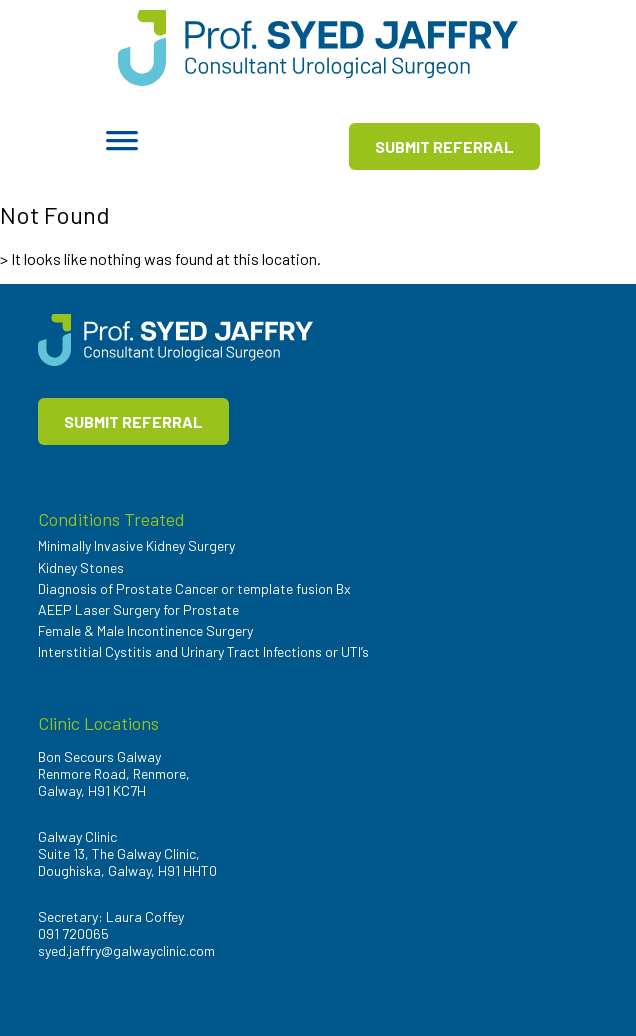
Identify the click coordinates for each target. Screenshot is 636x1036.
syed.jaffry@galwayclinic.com (126, 950)
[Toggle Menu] (122, 147)
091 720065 (73, 933)
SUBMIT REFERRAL (444, 146)
